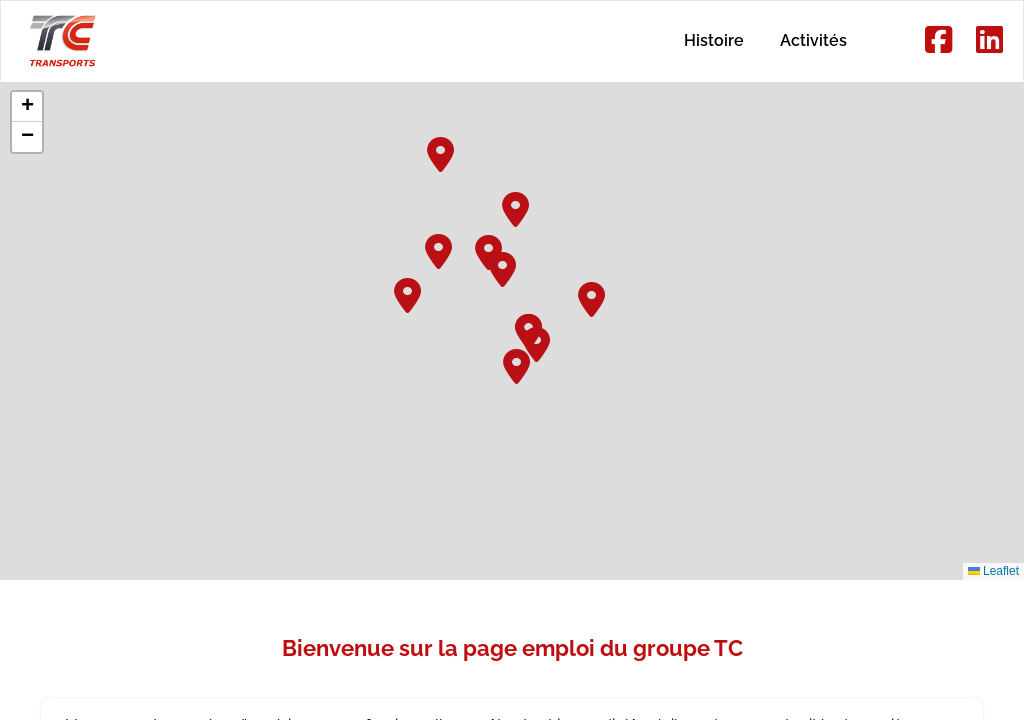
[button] (517, 207)
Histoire (696, 40)
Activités (807, 40)
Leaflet (993, 571)
